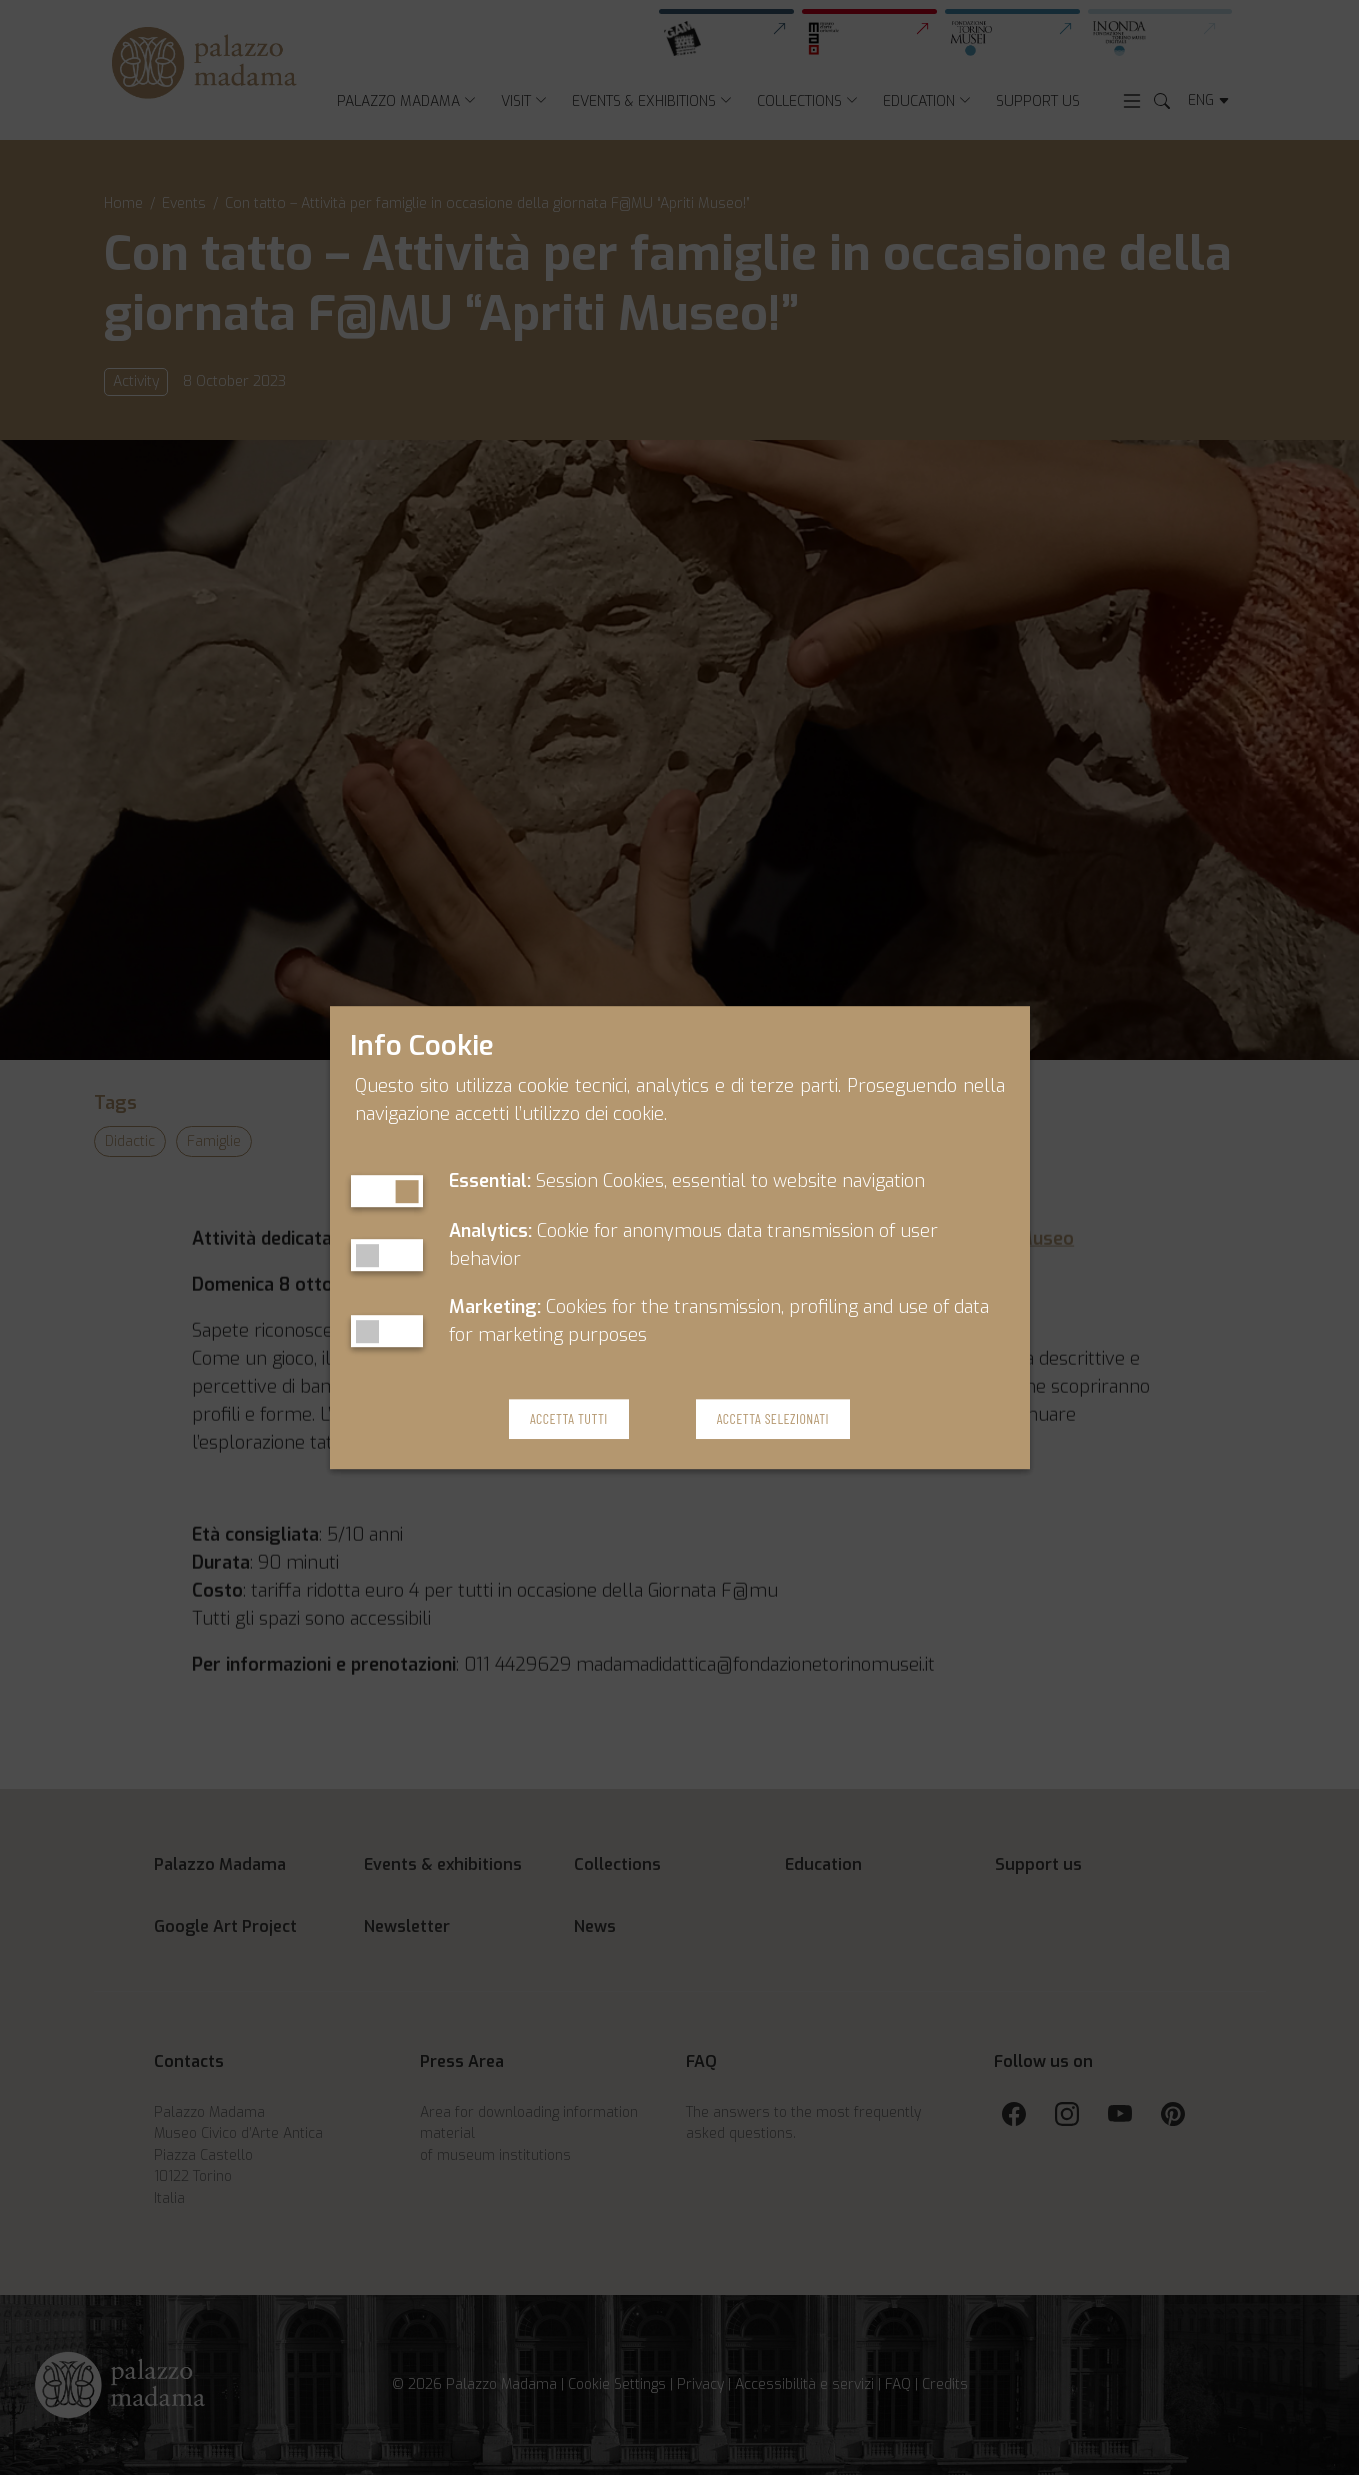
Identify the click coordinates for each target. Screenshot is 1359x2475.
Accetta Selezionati (773, 1419)
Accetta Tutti (569, 1419)
